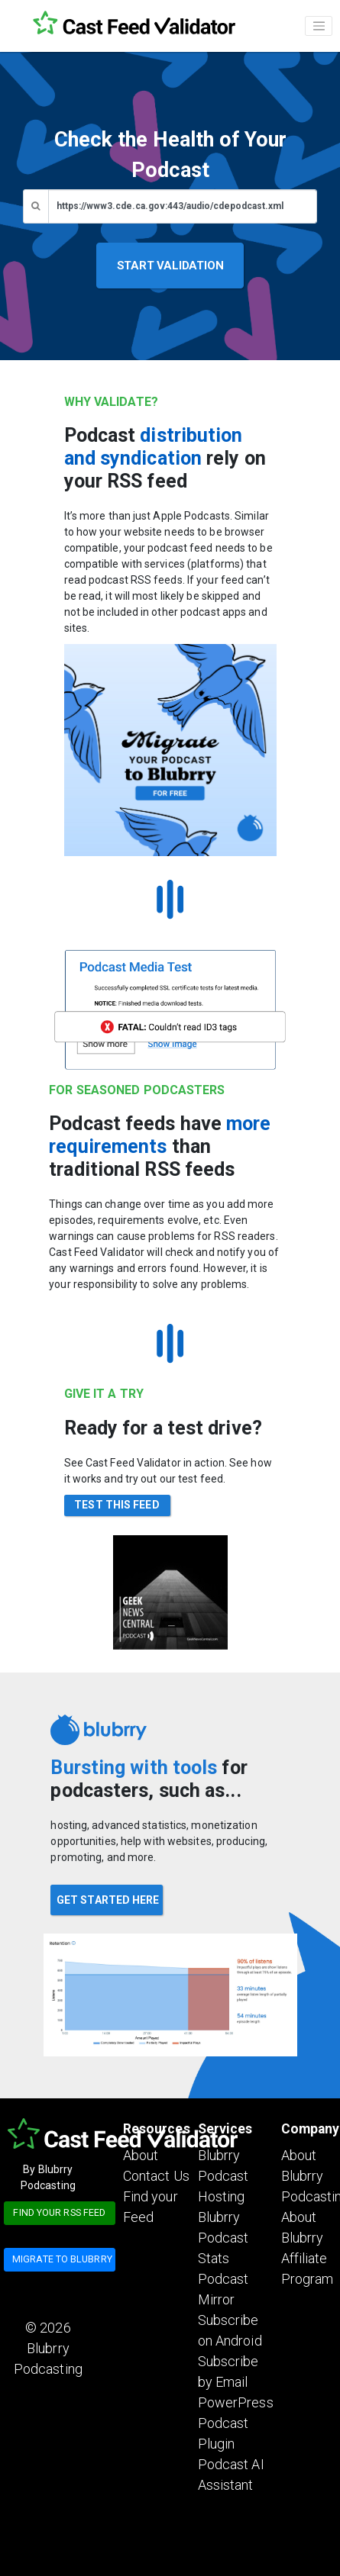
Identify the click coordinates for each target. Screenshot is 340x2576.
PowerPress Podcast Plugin (236, 2423)
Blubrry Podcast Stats (223, 2237)
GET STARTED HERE (108, 1900)
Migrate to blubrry (62, 2259)
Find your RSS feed (59, 2212)
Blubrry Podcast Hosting (223, 2175)
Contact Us (156, 2176)
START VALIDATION (170, 265)
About (141, 2155)
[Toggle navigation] (318, 26)
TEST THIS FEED (116, 1505)
